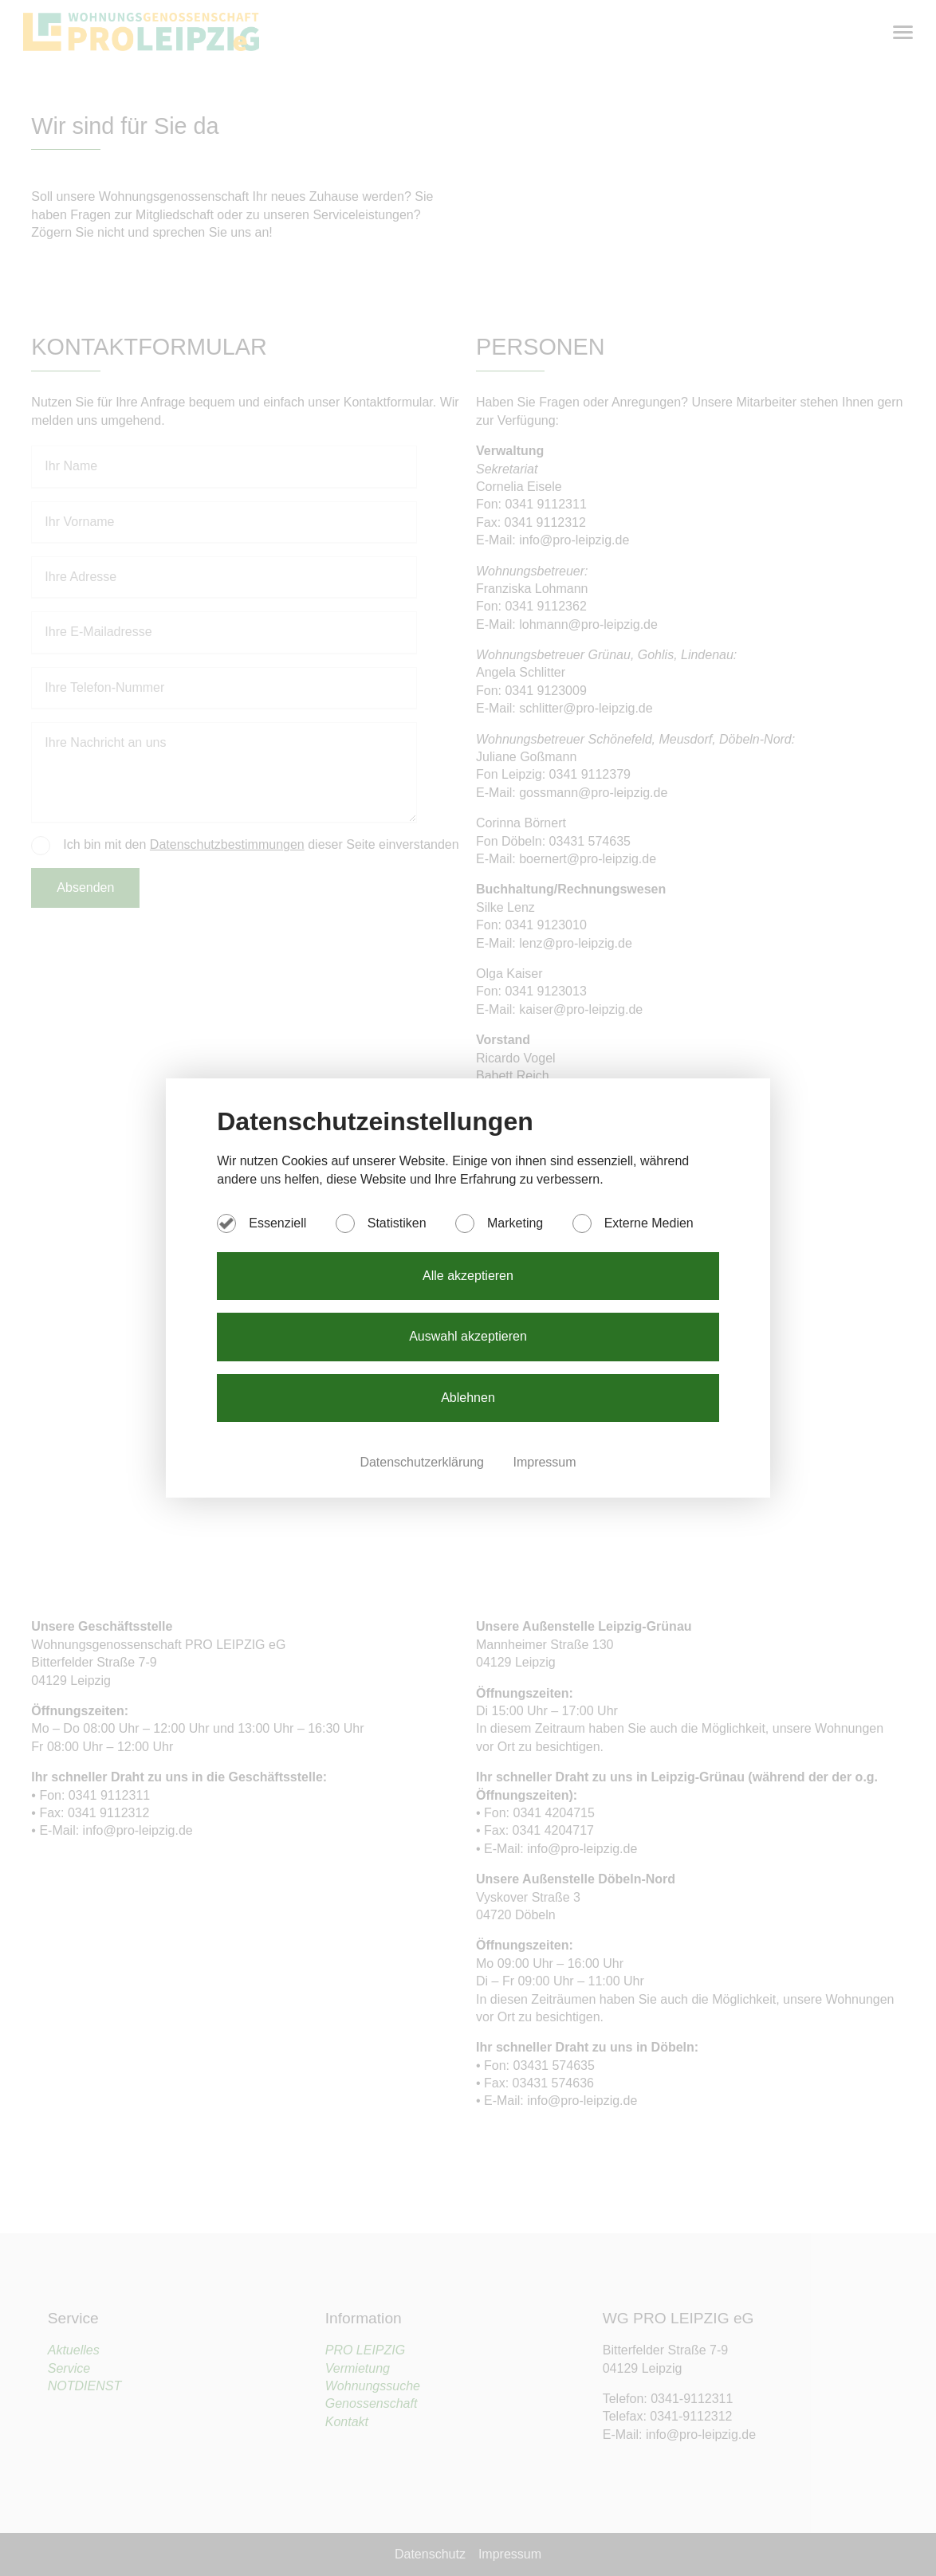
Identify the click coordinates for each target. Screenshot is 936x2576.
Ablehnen (468, 1397)
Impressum (544, 1462)
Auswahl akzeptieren (468, 1336)
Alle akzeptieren (468, 1275)
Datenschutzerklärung (423, 1462)
